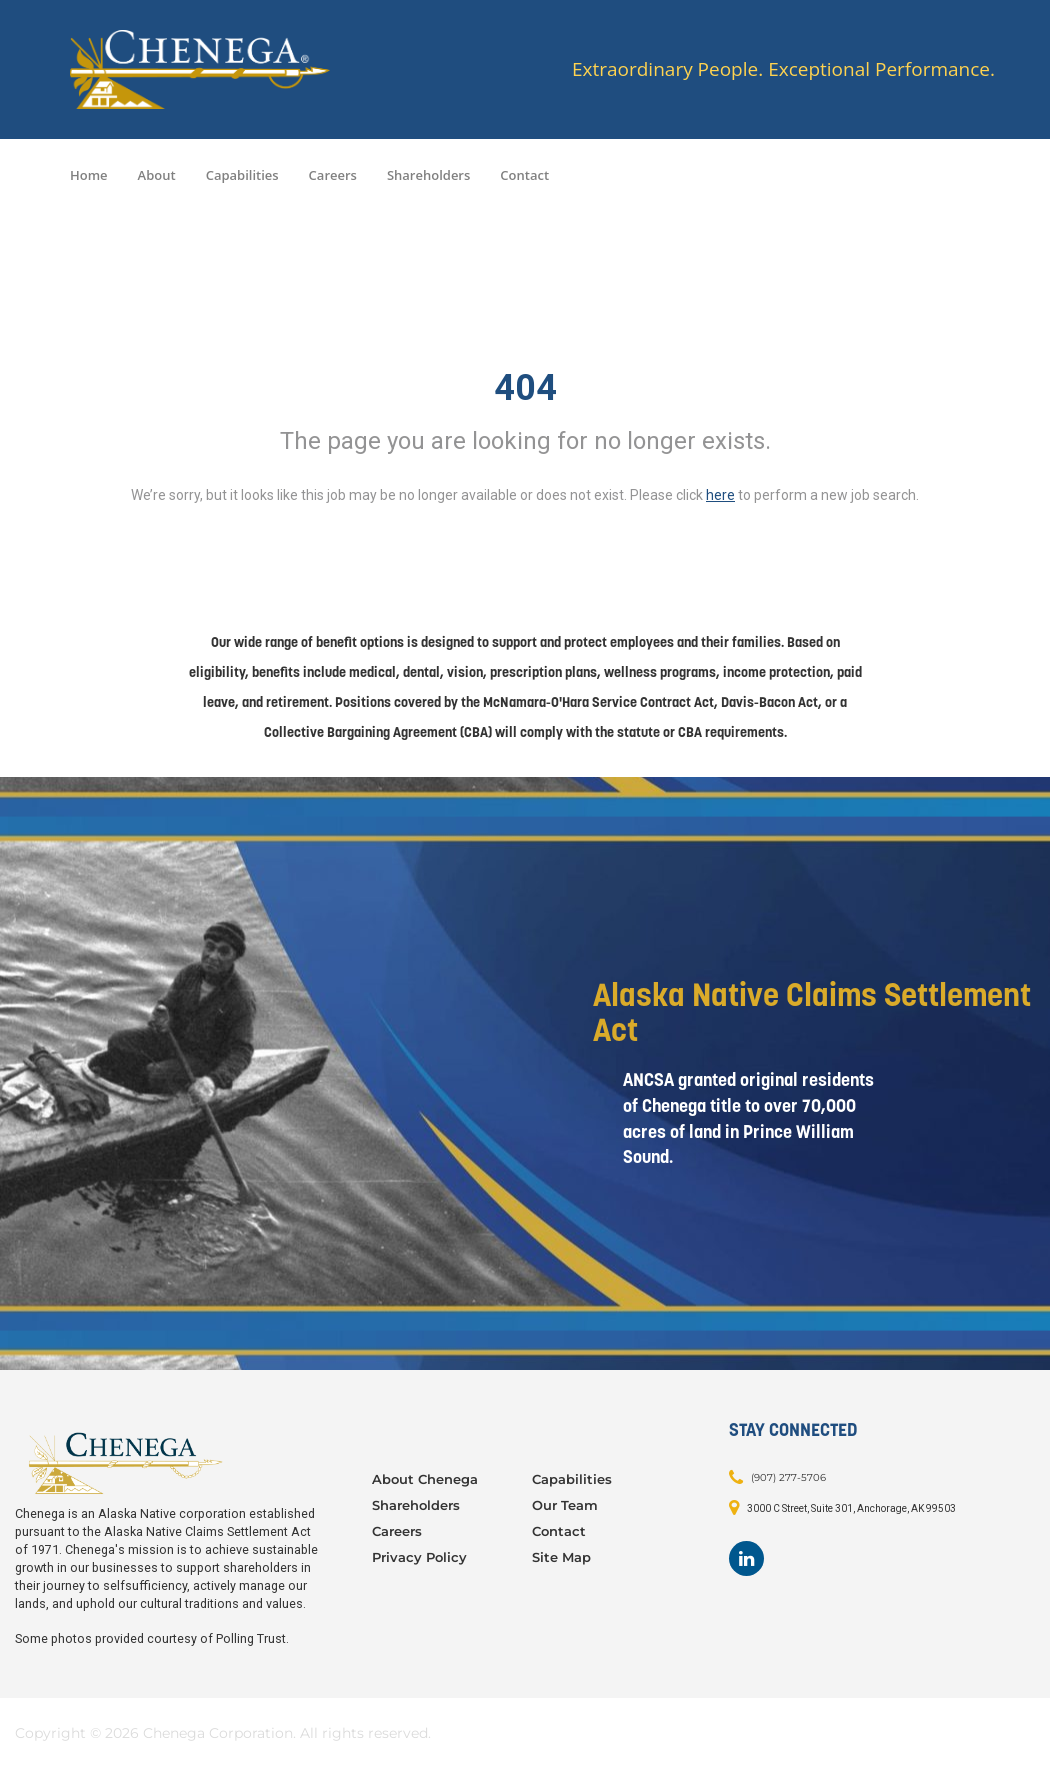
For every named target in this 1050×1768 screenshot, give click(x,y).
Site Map (561, 1557)
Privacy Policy (419, 1557)
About (157, 175)
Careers (333, 175)
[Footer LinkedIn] (746, 1558)
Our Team (565, 1505)
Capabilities (242, 175)
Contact (524, 175)
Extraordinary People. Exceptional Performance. (783, 69)
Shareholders (428, 175)
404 (525, 388)
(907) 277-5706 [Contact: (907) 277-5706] (788, 1476)
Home (89, 175)
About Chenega (425, 1479)
